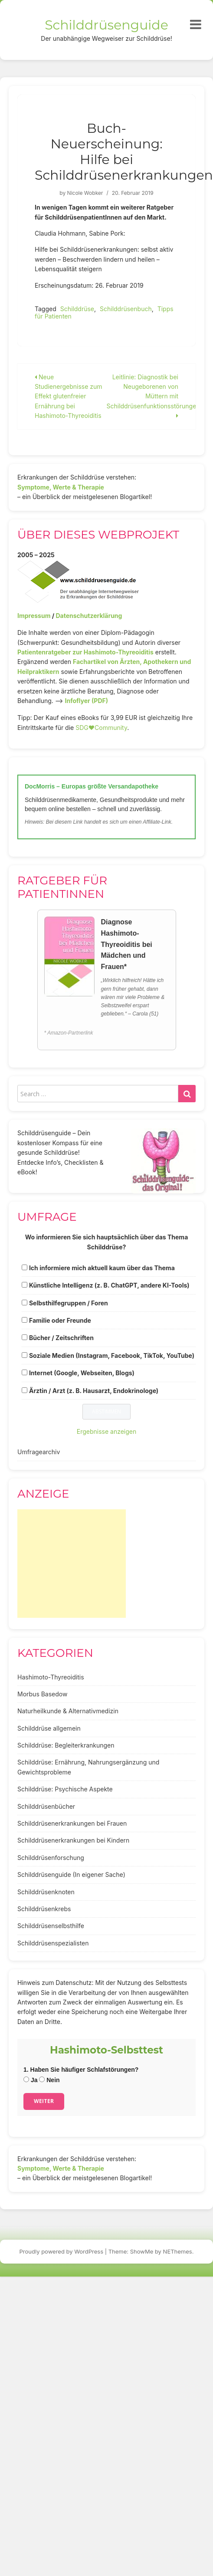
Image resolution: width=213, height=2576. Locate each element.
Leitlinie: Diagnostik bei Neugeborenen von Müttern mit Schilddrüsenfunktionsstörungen (153, 396)
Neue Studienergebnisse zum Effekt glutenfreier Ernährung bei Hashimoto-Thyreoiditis (68, 396)
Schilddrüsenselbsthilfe (50, 1925)
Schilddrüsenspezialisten (53, 1943)
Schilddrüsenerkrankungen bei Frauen (72, 1823)
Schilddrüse (77, 308)
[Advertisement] (71, 1563)
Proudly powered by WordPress (62, 2251)
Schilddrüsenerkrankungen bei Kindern (73, 1840)
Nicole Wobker (85, 193)
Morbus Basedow (42, 1694)
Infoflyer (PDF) (86, 700)
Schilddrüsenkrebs (44, 1908)
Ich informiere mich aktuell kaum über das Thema (102, 1268)
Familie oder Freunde (60, 1320)
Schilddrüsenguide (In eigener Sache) (71, 1874)
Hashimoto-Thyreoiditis (50, 1677)
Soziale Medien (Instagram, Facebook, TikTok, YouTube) (111, 1355)
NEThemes (177, 2251)
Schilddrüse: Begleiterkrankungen (66, 1745)
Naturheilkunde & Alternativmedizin (67, 1711)
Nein (49, 2080)
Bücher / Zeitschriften (61, 1337)
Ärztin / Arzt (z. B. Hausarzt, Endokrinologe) (93, 1390)
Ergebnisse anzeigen (107, 1431)
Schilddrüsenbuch (126, 308)
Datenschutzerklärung (89, 615)
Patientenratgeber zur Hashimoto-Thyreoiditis (85, 652)
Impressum (33, 615)
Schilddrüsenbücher (46, 1806)
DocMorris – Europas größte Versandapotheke (91, 786)
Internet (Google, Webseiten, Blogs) (81, 1373)
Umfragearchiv (38, 1452)
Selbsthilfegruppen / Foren (68, 1303)
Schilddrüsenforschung (50, 1857)
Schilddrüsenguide (106, 25)
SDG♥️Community (101, 727)
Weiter (44, 2101)
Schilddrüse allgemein (49, 1728)
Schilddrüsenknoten (46, 1892)
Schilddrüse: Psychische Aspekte (65, 1789)
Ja (30, 2080)
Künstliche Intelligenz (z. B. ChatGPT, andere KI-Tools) (109, 1285)
